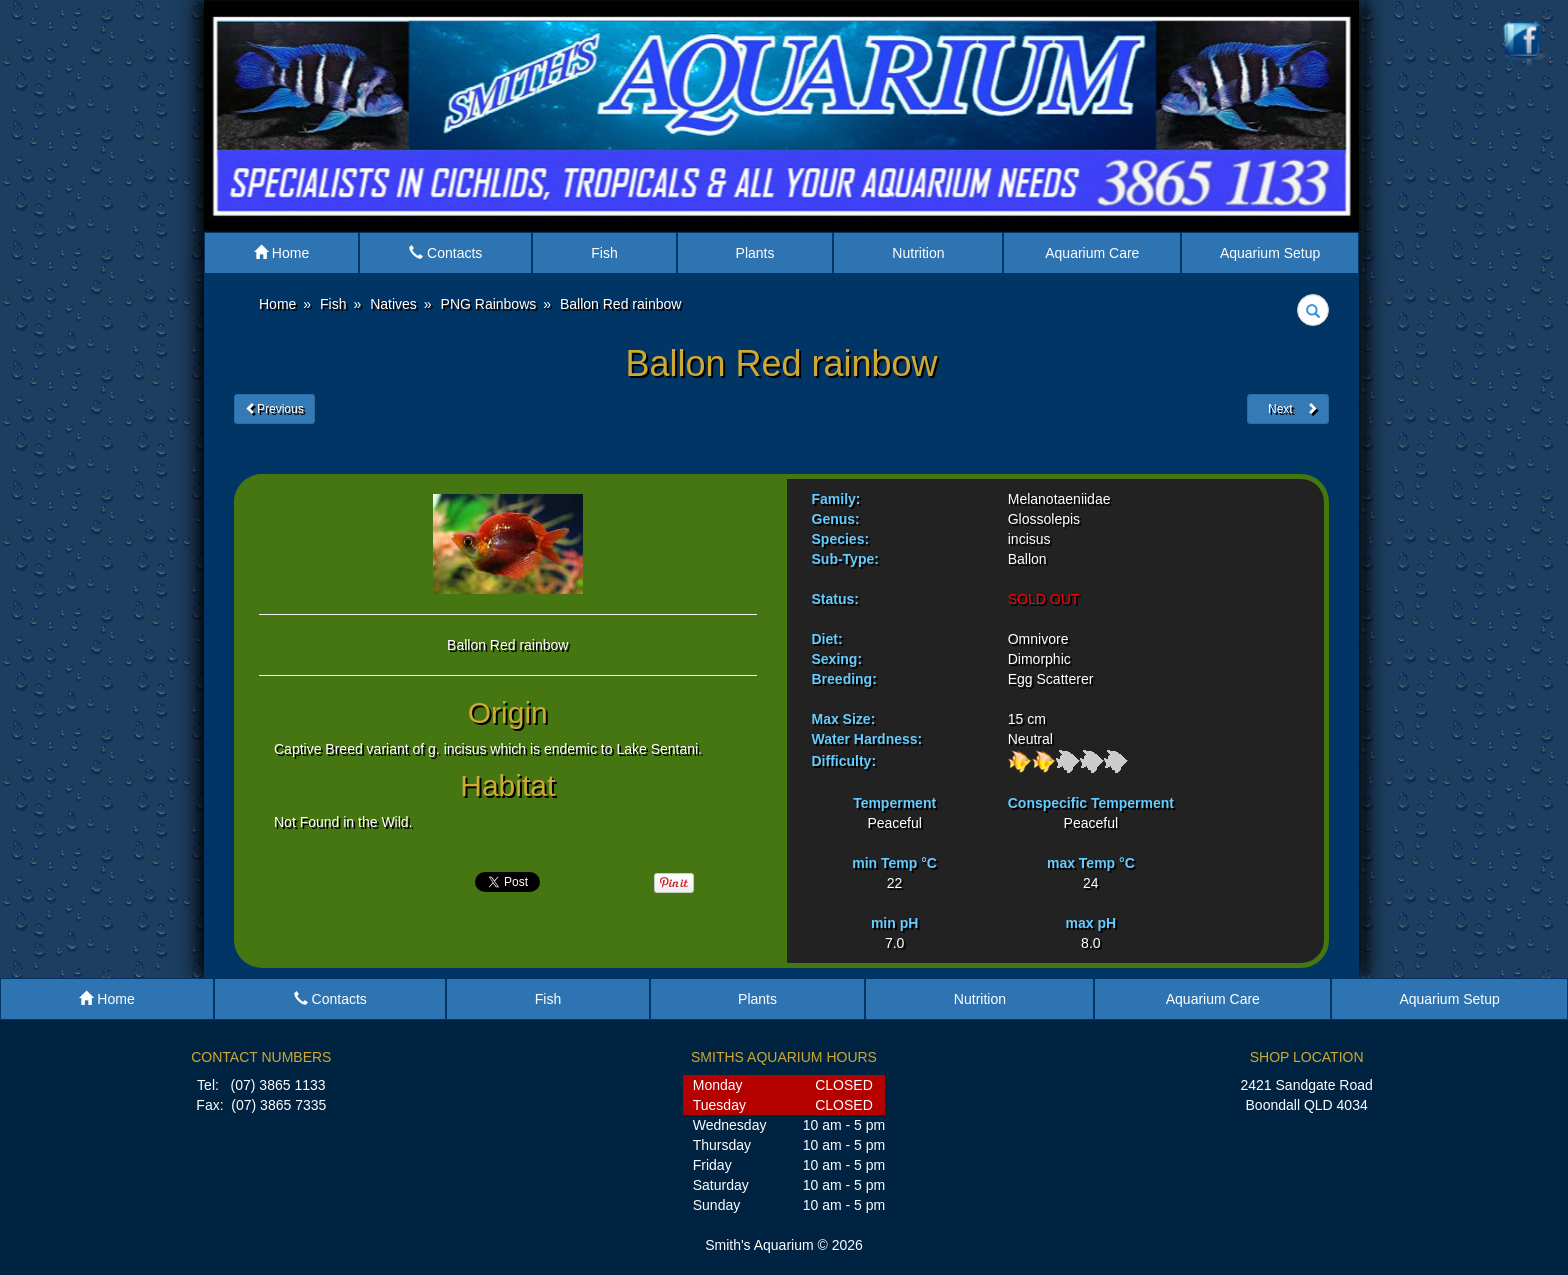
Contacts (445, 253)
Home (281, 253)
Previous (274, 409)
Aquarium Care (1092, 253)
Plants (755, 253)
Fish (604, 253)
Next (1288, 409)
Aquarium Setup (1270, 253)
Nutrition (918, 253)
